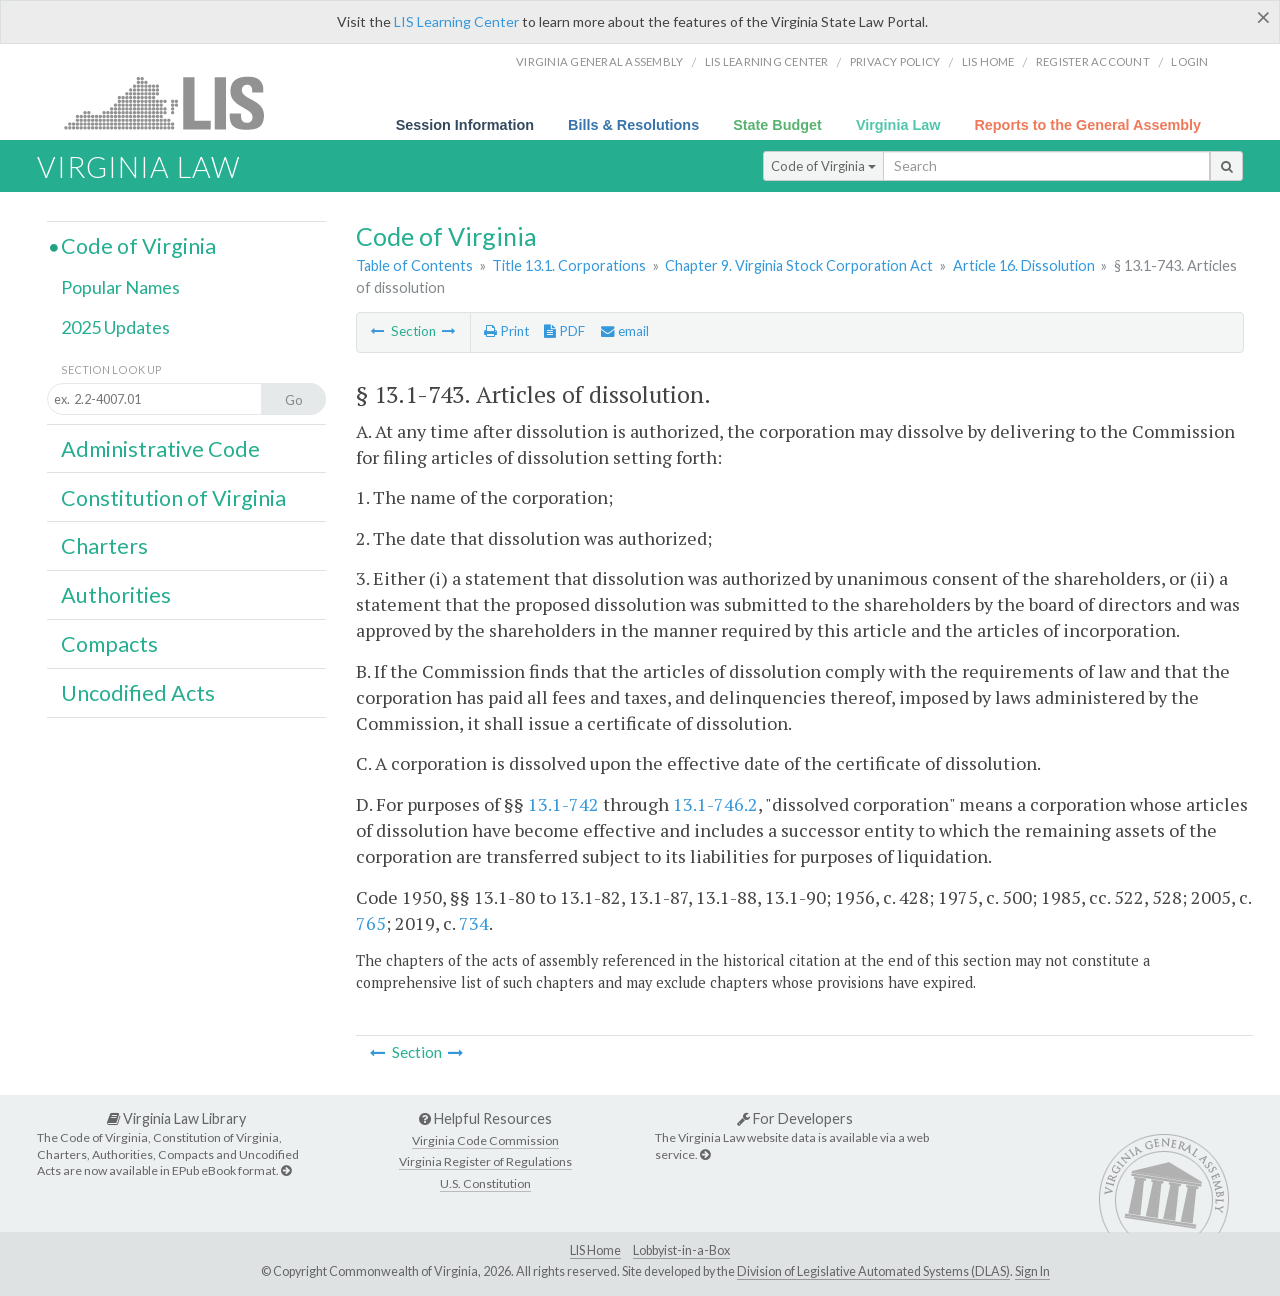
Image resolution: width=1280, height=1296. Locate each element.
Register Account (1093, 61)
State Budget (777, 125)
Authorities (116, 595)
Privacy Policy (895, 61)
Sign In (1032, 1271)
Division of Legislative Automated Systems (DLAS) (873, 1271)
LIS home (988, 61)
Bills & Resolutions (633, 125)
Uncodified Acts (138, 693)
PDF (564, 331)
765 (371, 923)
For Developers (795, 1118)
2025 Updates (115, 327)
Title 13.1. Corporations (569, 265)
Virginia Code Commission (485, 1140)
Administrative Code (160, 449)
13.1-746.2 (715, 804)
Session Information (465, 125)
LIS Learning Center (456, 21)
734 (474, 923)
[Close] (1263, 17)
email (625, 331)
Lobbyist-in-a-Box (681, 1250)
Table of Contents (414, 265)
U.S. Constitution (485, 1183)
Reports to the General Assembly (1087, 125)
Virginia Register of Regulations (485, 1161)
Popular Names (120, 287)
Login (1189, 61)
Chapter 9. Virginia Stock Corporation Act (799, 265)
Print (506, 331)
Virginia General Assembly (599, 61)
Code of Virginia (823, 166)
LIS (175, 102)
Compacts (109, 644)
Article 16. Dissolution (1024, 265)
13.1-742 (563, 804)
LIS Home (595, 1250)
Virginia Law (898, 125)
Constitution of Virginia (173, 498)
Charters (104, 546)
